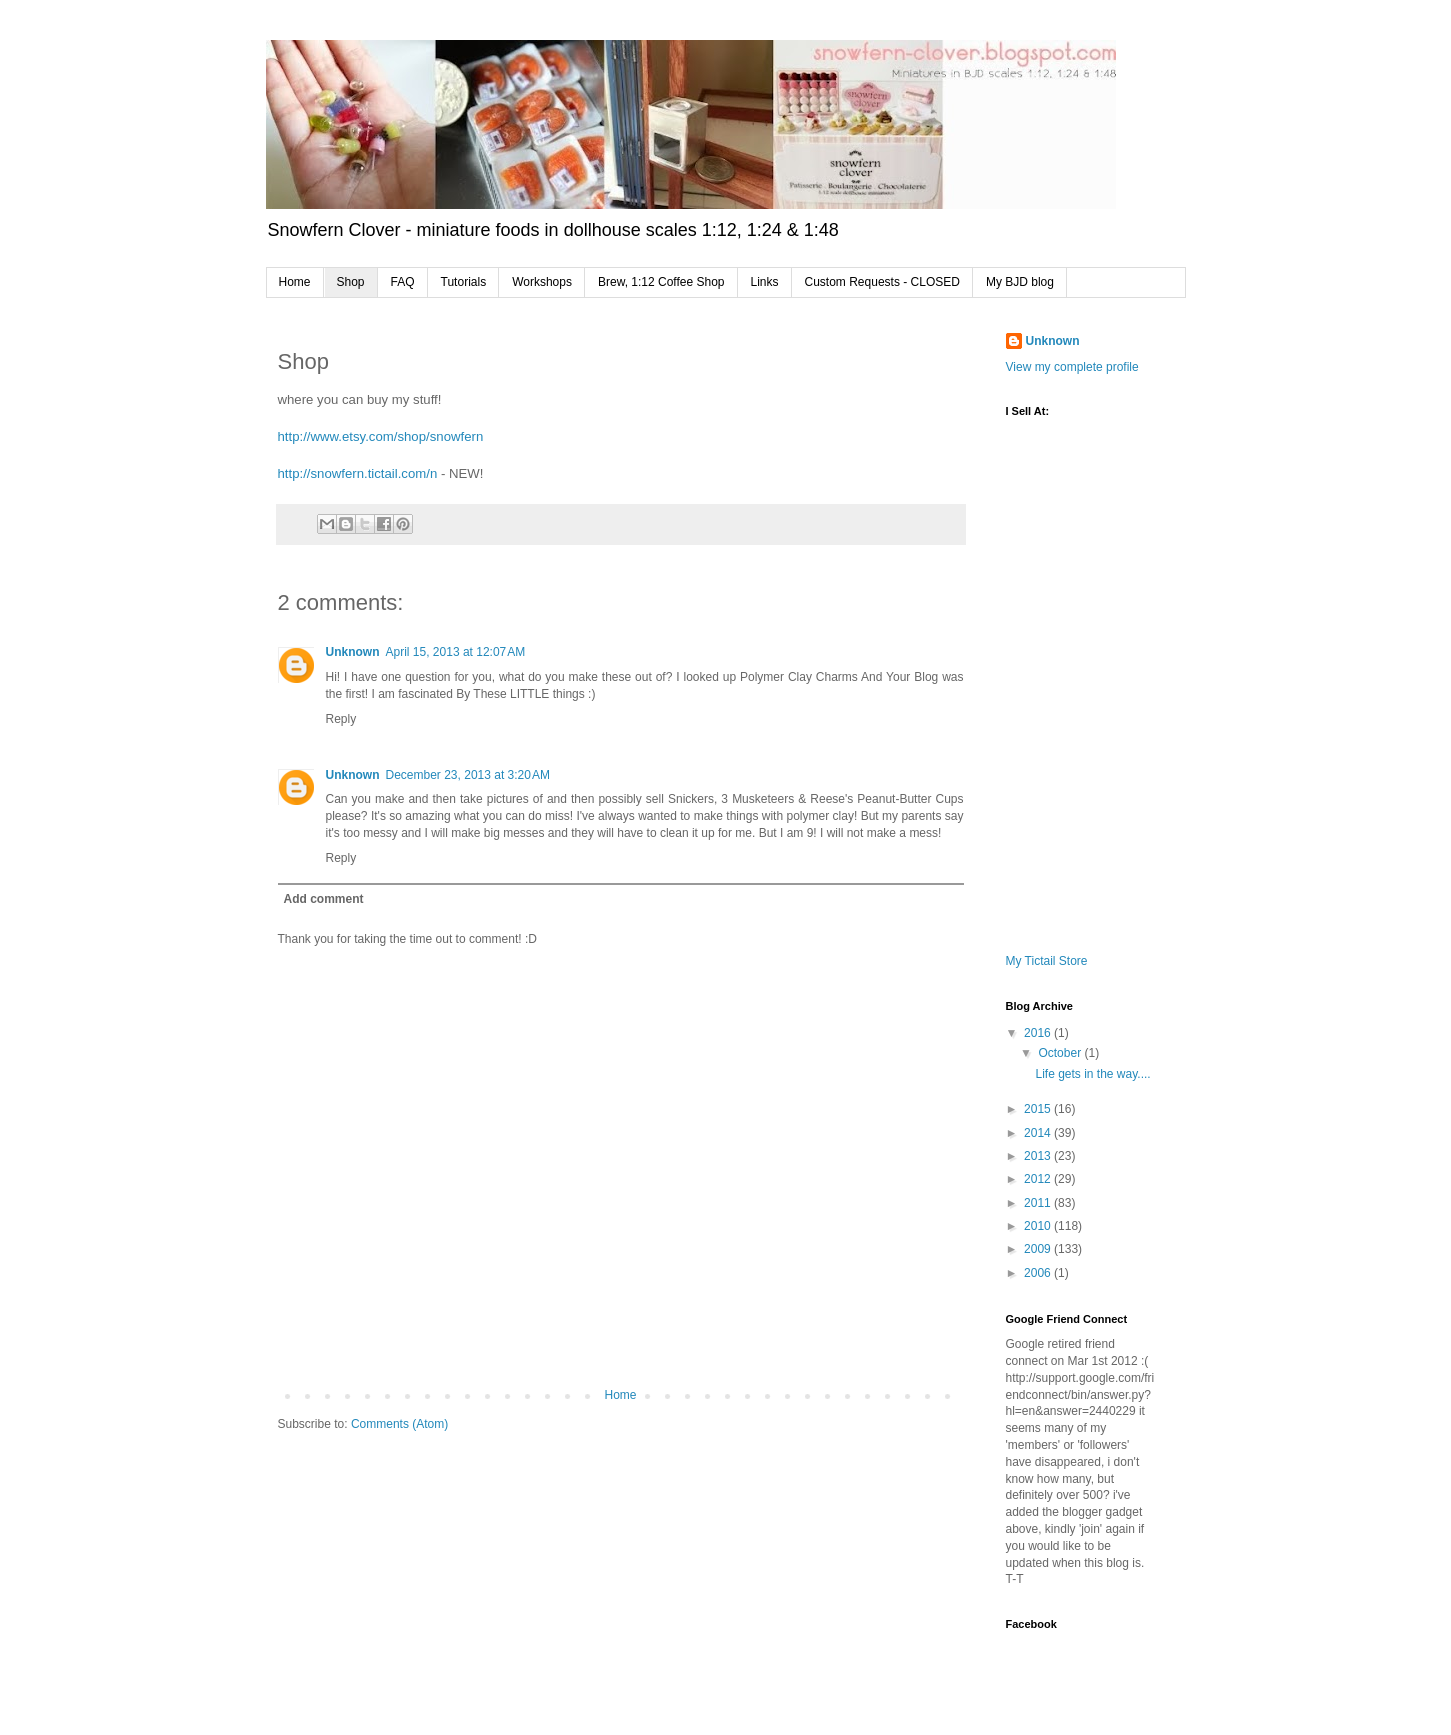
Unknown (353, 652)
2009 (1039, 1249)
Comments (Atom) (399, 1424)
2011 (1039, 1203)
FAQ (403, 282)
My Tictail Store (1047, 961)
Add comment (324, 899)
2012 (1039, 1179)
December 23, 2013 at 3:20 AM (468, 775)
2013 (1039, 1156)
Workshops (542, 282)
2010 (1039, 1226)
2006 (1039, 1273)
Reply (341, 719)
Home (295, 282)
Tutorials (464, 282)
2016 (1039, 1033)
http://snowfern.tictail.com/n (358, 473)
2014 (1039, 1133)
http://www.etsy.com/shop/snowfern (381, 436)
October (1061, 1053)
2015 (1039, 1109)
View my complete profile (1072, 367)
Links (765, 282)
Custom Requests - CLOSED (882, 282)
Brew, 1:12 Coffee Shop (661, 282)
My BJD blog (1020, 282)
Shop (351, 282)
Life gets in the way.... (1092, 1074)
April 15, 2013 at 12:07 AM (456, 652)
